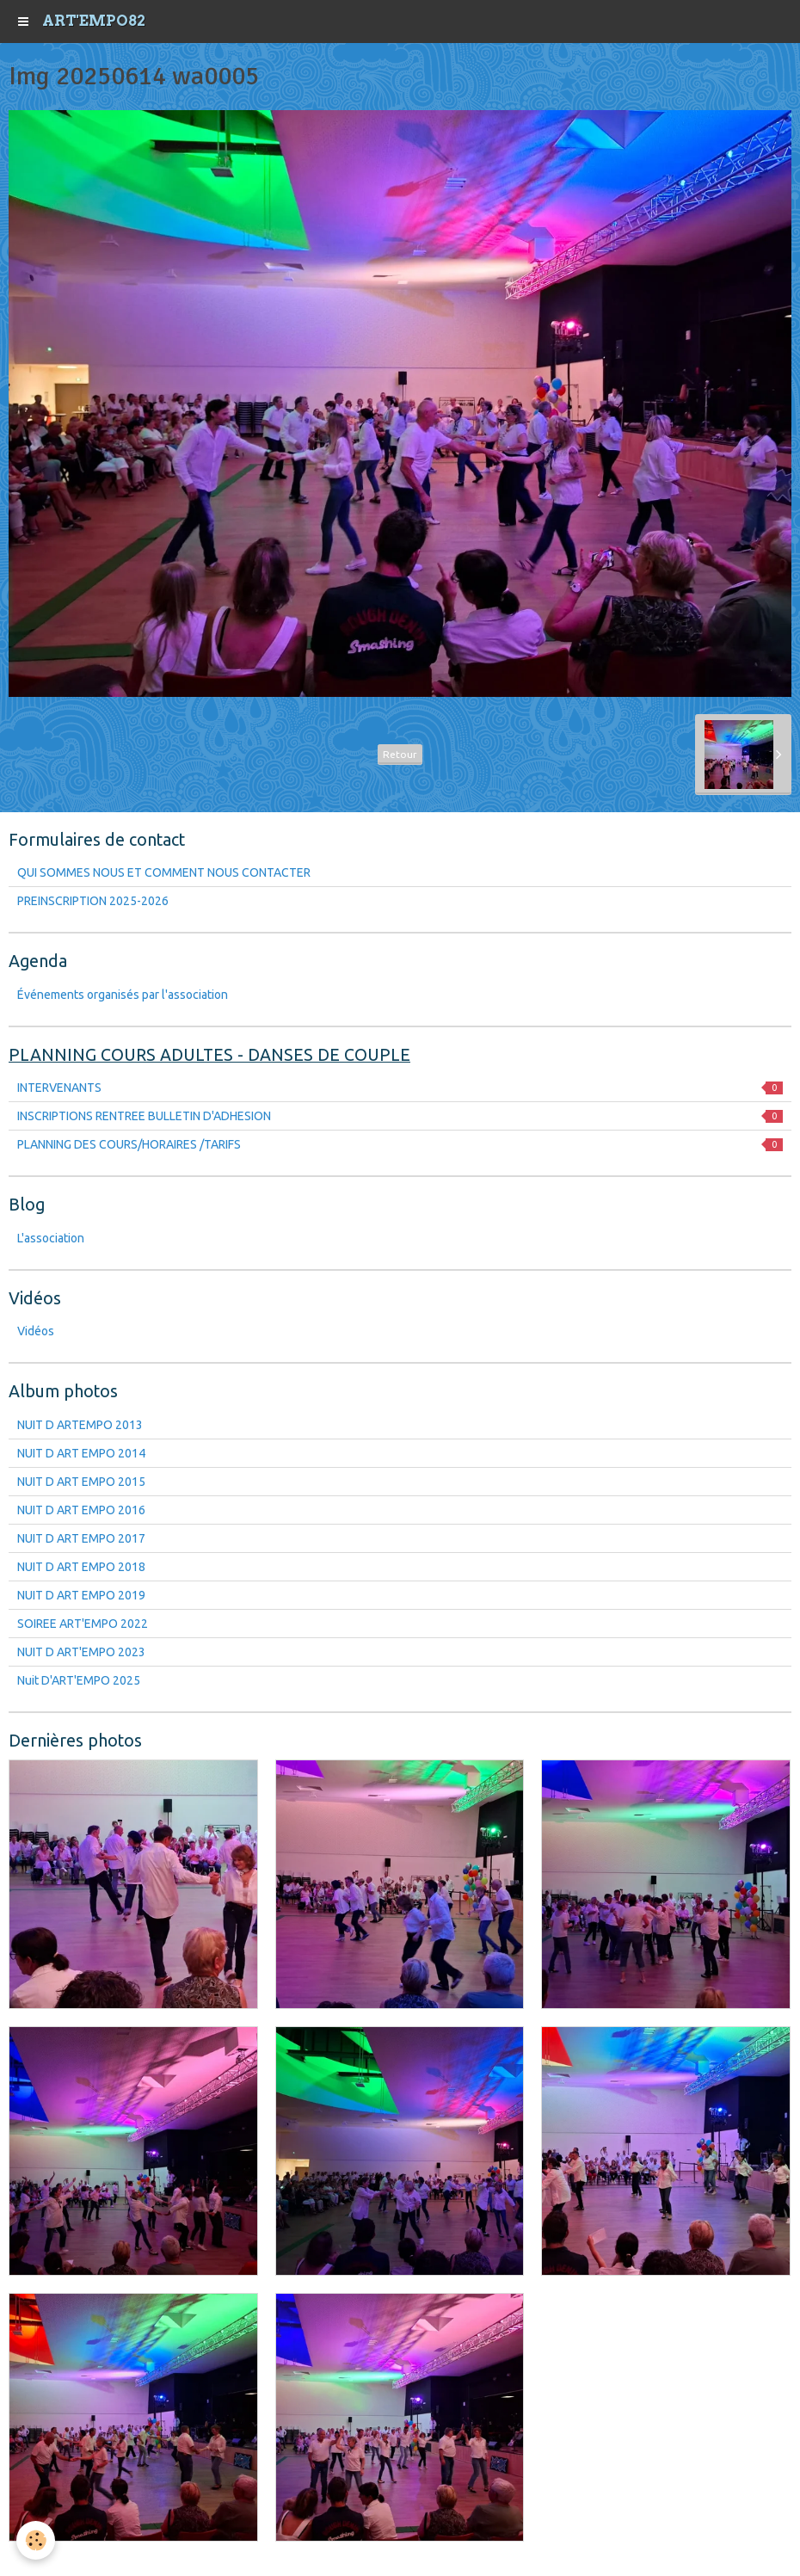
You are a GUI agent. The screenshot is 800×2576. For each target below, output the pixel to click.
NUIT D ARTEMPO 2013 (80, 1425)
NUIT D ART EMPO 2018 (81, 1567)
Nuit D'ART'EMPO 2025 (78, 1680)
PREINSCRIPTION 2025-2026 (93, 901)
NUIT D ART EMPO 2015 (81, 1481)
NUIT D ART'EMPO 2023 (81, 1652)
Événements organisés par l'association (122, 994)
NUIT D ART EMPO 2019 (81, 1595)
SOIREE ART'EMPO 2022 (82, 1623)
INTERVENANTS (400, 1087)
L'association (50, 1238)
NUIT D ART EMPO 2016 (81, 1510)
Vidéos (35, 1331)
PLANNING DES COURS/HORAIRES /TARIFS (400, 1144)
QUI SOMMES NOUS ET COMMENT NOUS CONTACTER (164, 872)
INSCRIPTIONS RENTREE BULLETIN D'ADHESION (400, 1116)
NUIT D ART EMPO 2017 (81, 1538)
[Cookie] (36, 2540)
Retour (400, 754)
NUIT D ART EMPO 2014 (81, 1453)
